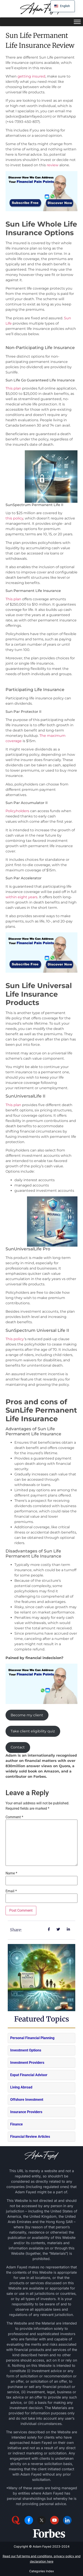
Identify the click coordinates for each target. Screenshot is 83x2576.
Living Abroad (21, 2087)
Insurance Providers (26, 2112)
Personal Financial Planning (32, 2038)
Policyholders (18, 811)
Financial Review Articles (30, 2136)
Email (11, 1891)
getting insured (31, 76)
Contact (18, 1747)
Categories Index (41, 2571)
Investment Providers (27, 2062)
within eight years (21, 897)
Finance (16, 2124)
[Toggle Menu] (77, 22)
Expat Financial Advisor (28, 2075)
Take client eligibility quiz (33, 1731)
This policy (15, 1339)
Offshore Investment (26, 2099)
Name (11, 1873)
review (52, 165)
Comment (14, 1817)
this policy (14, 518)
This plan (13, 388)
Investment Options (25, 2050)
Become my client (27, 1715)
